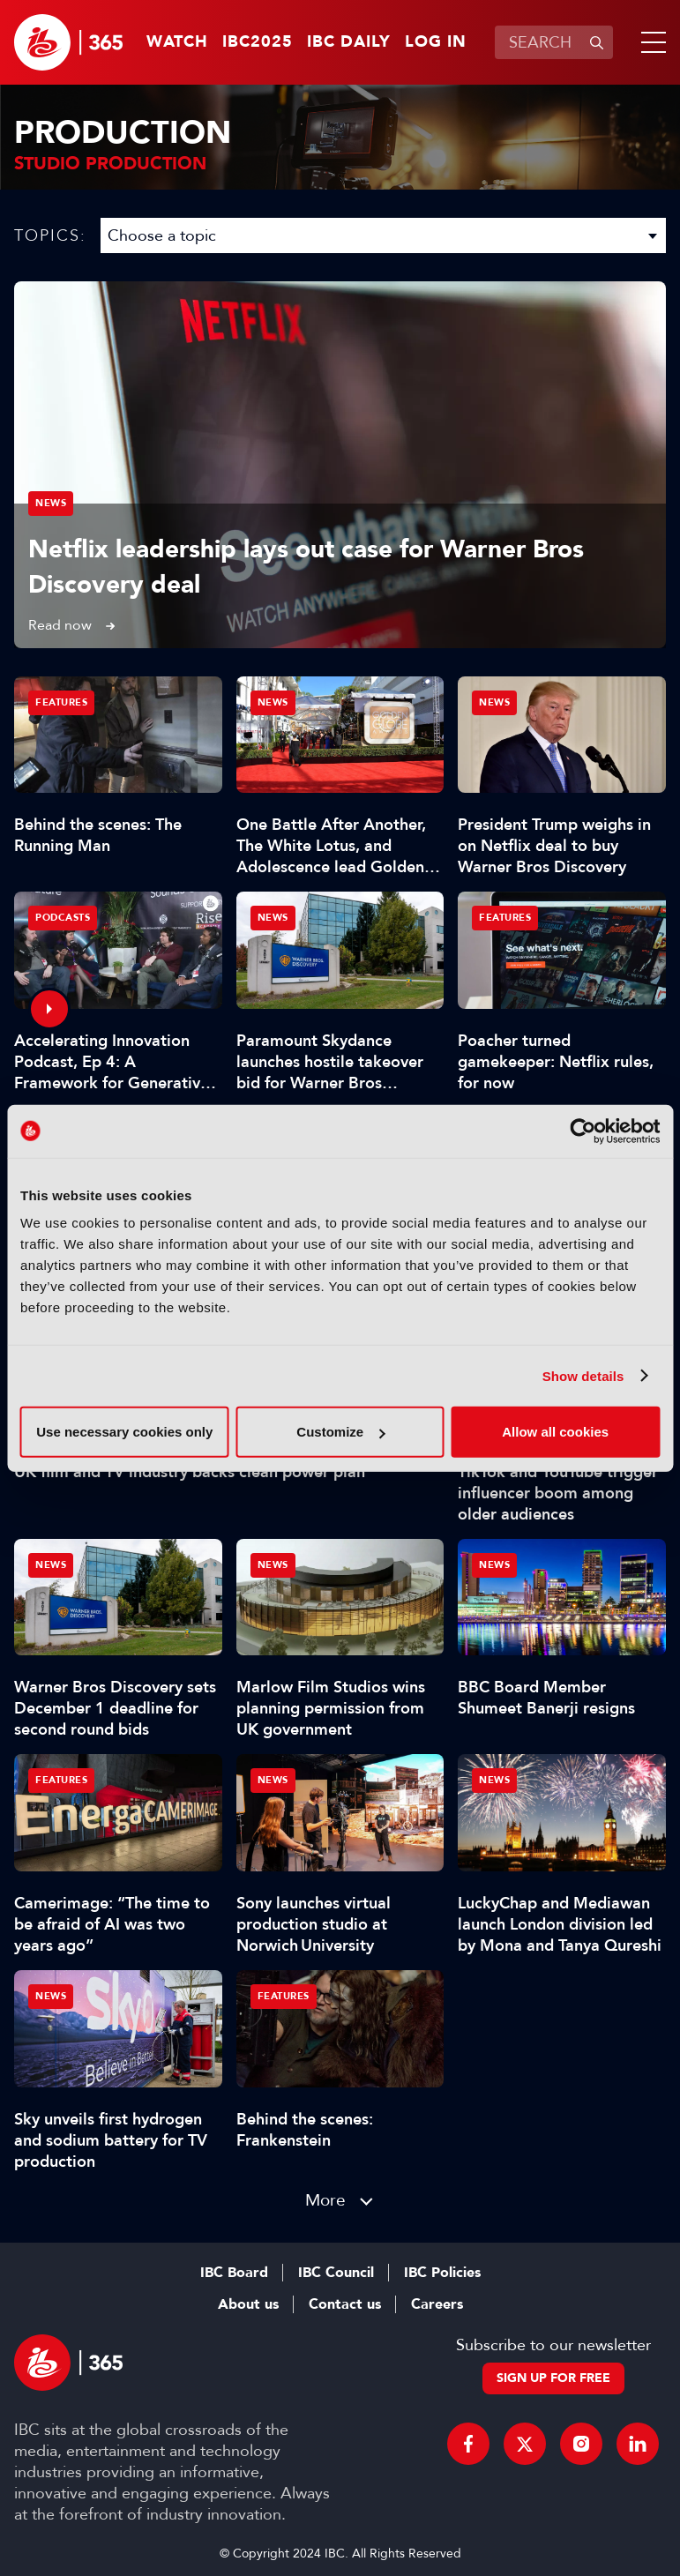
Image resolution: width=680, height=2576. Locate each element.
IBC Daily (349, 42)
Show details (583, 1375)
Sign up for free (553, 2378)
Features (61, 702)
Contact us (345, 2304)
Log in (436, 42)
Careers (437, 2304)
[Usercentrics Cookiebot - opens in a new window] (582, 1130)
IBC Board (234, 2272)
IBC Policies (442, 2272)
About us (248, 2304)
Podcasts (62, 917)
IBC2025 (257, 42)
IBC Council (336, 2272)
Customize (340, 1431)
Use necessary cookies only (124, 1431)
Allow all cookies (555, 1431)
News (50, 503)
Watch (177, 42)
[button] (650, 42)
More (325, 2200)
